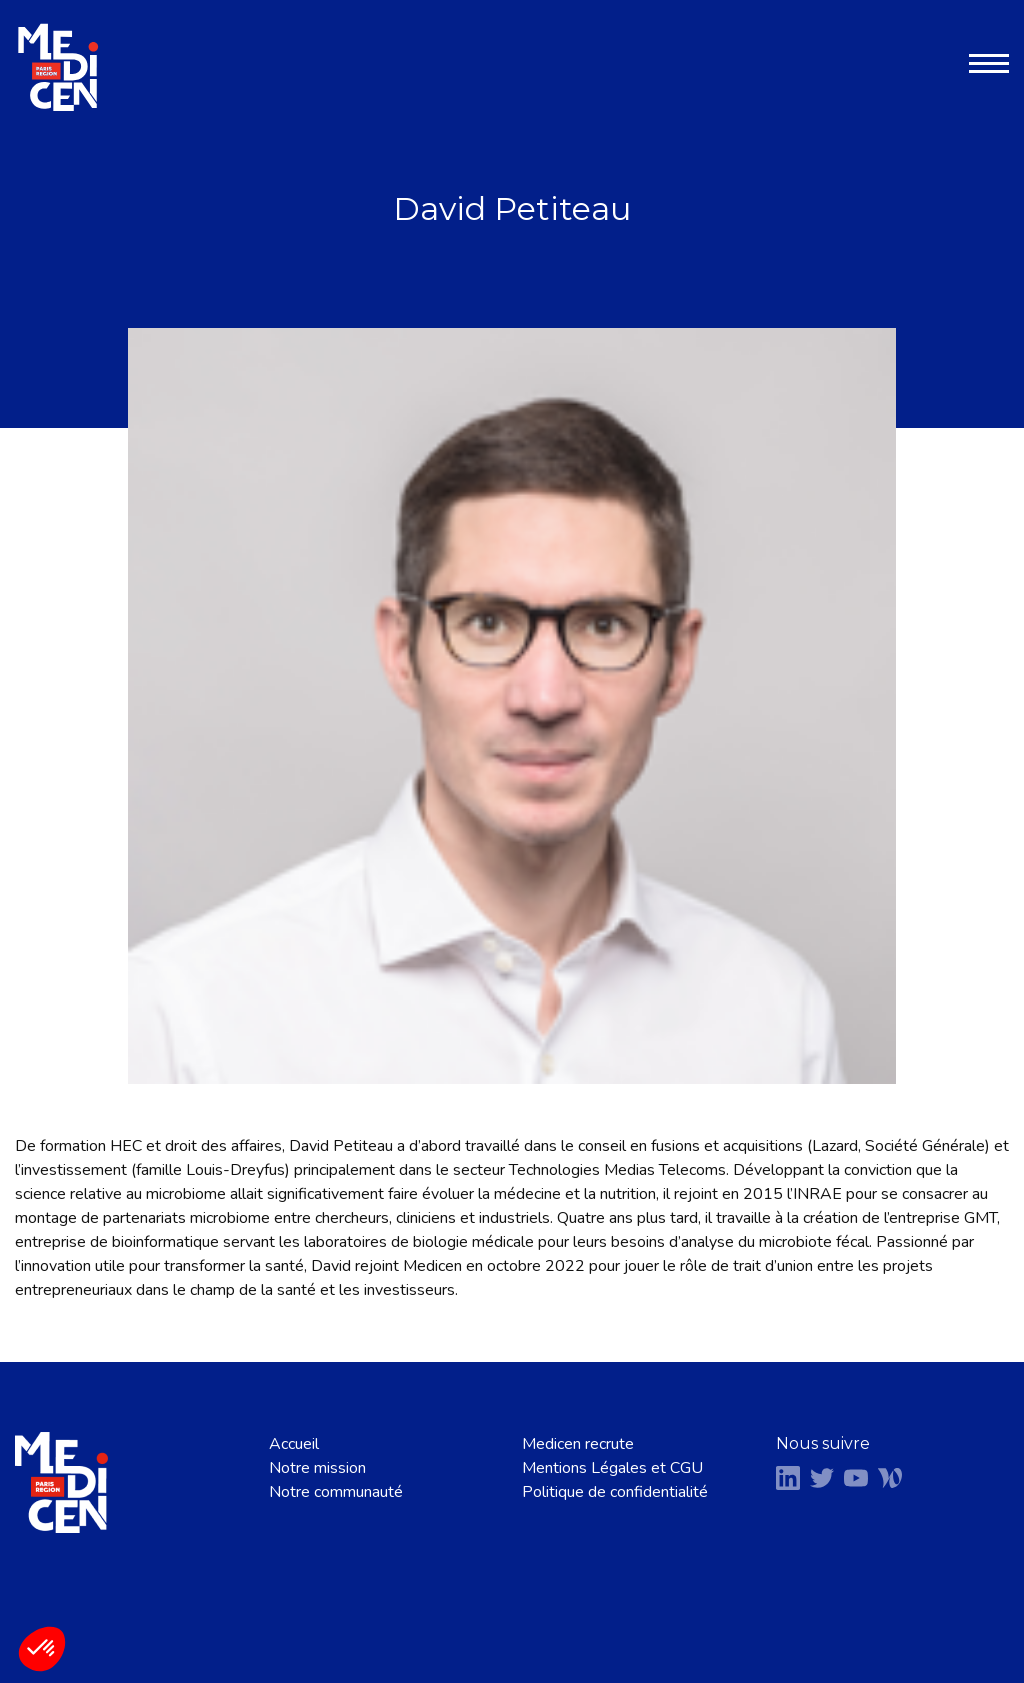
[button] (42, 1649)
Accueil (294, 1444)
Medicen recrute (578, 1444)
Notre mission (317, 1468)
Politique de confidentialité (615, 1492)
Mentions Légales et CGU (612, 1468)
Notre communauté (336, 1492)
